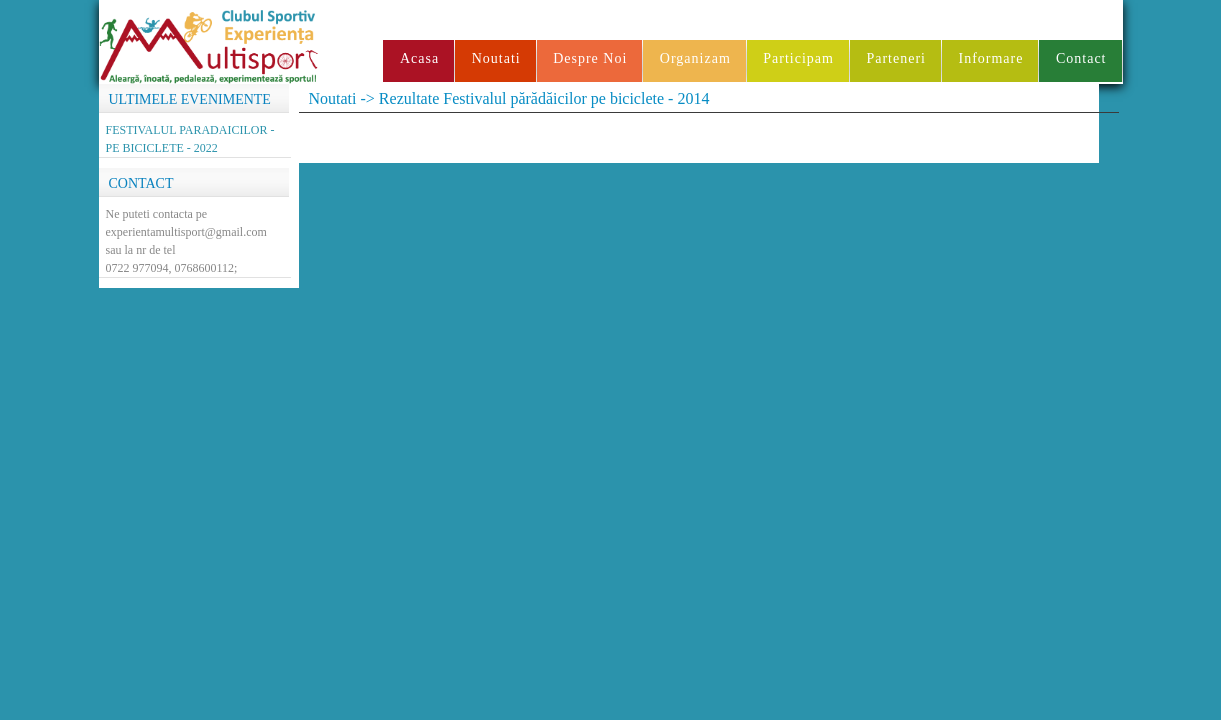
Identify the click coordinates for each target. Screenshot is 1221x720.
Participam (798, 58)
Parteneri (896, 58)
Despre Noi (590, 58)
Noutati (496, 58)
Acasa (419, 58)
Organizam (695, 58)
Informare (990, 58)
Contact (1081, 58)
